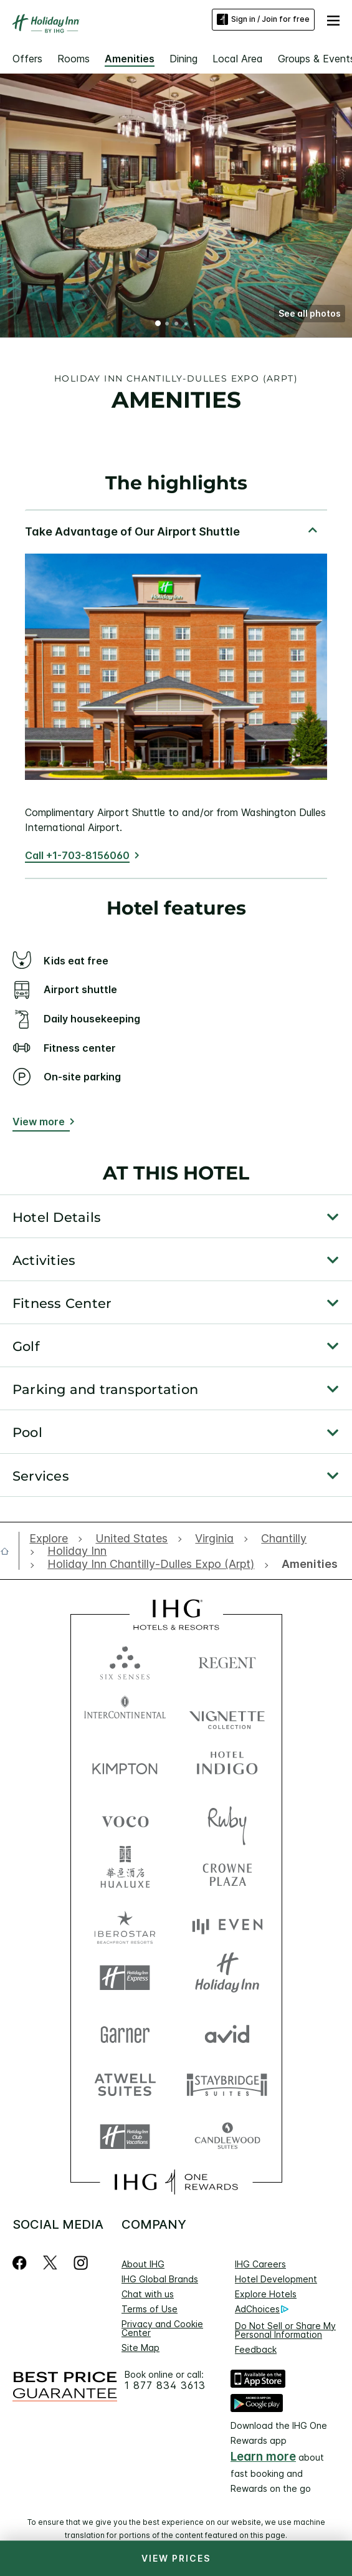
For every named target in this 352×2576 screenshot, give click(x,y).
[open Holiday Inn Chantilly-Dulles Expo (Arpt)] (150, 1564)
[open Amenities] (306, 1564)
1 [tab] (158, 325)
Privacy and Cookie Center (162, 2328)
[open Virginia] (214, 1538)
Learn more (263, 2456)
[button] (333, 19)
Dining (183, 58)
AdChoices (261, 2309)
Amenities (130, 58)
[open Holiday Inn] (77, 1551)
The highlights (176, 483)
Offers (27, 58)
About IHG (142, 2264)
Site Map (140, 2347)
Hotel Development (276, 2279)
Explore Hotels (266, 2294)
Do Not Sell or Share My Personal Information (285, 2330)
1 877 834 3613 (165, 2385)
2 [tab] (167, 325)
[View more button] (41, 1124)
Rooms (73, 58)
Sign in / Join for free (263, 19)
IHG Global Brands (159, 2279)
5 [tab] (194, 324)
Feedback (256, 2349)
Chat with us (147, 2294)
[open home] (10, 1551)
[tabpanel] (176, 693)
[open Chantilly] (284, 1538)
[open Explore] (51, 1538)
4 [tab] (186, 324)
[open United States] (131, 1538)
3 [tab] (177, 325)
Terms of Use (149, 2309)
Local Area (237, 58)
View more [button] (38, 1121)
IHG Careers (260, 2264)
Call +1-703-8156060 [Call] (77, 855)
